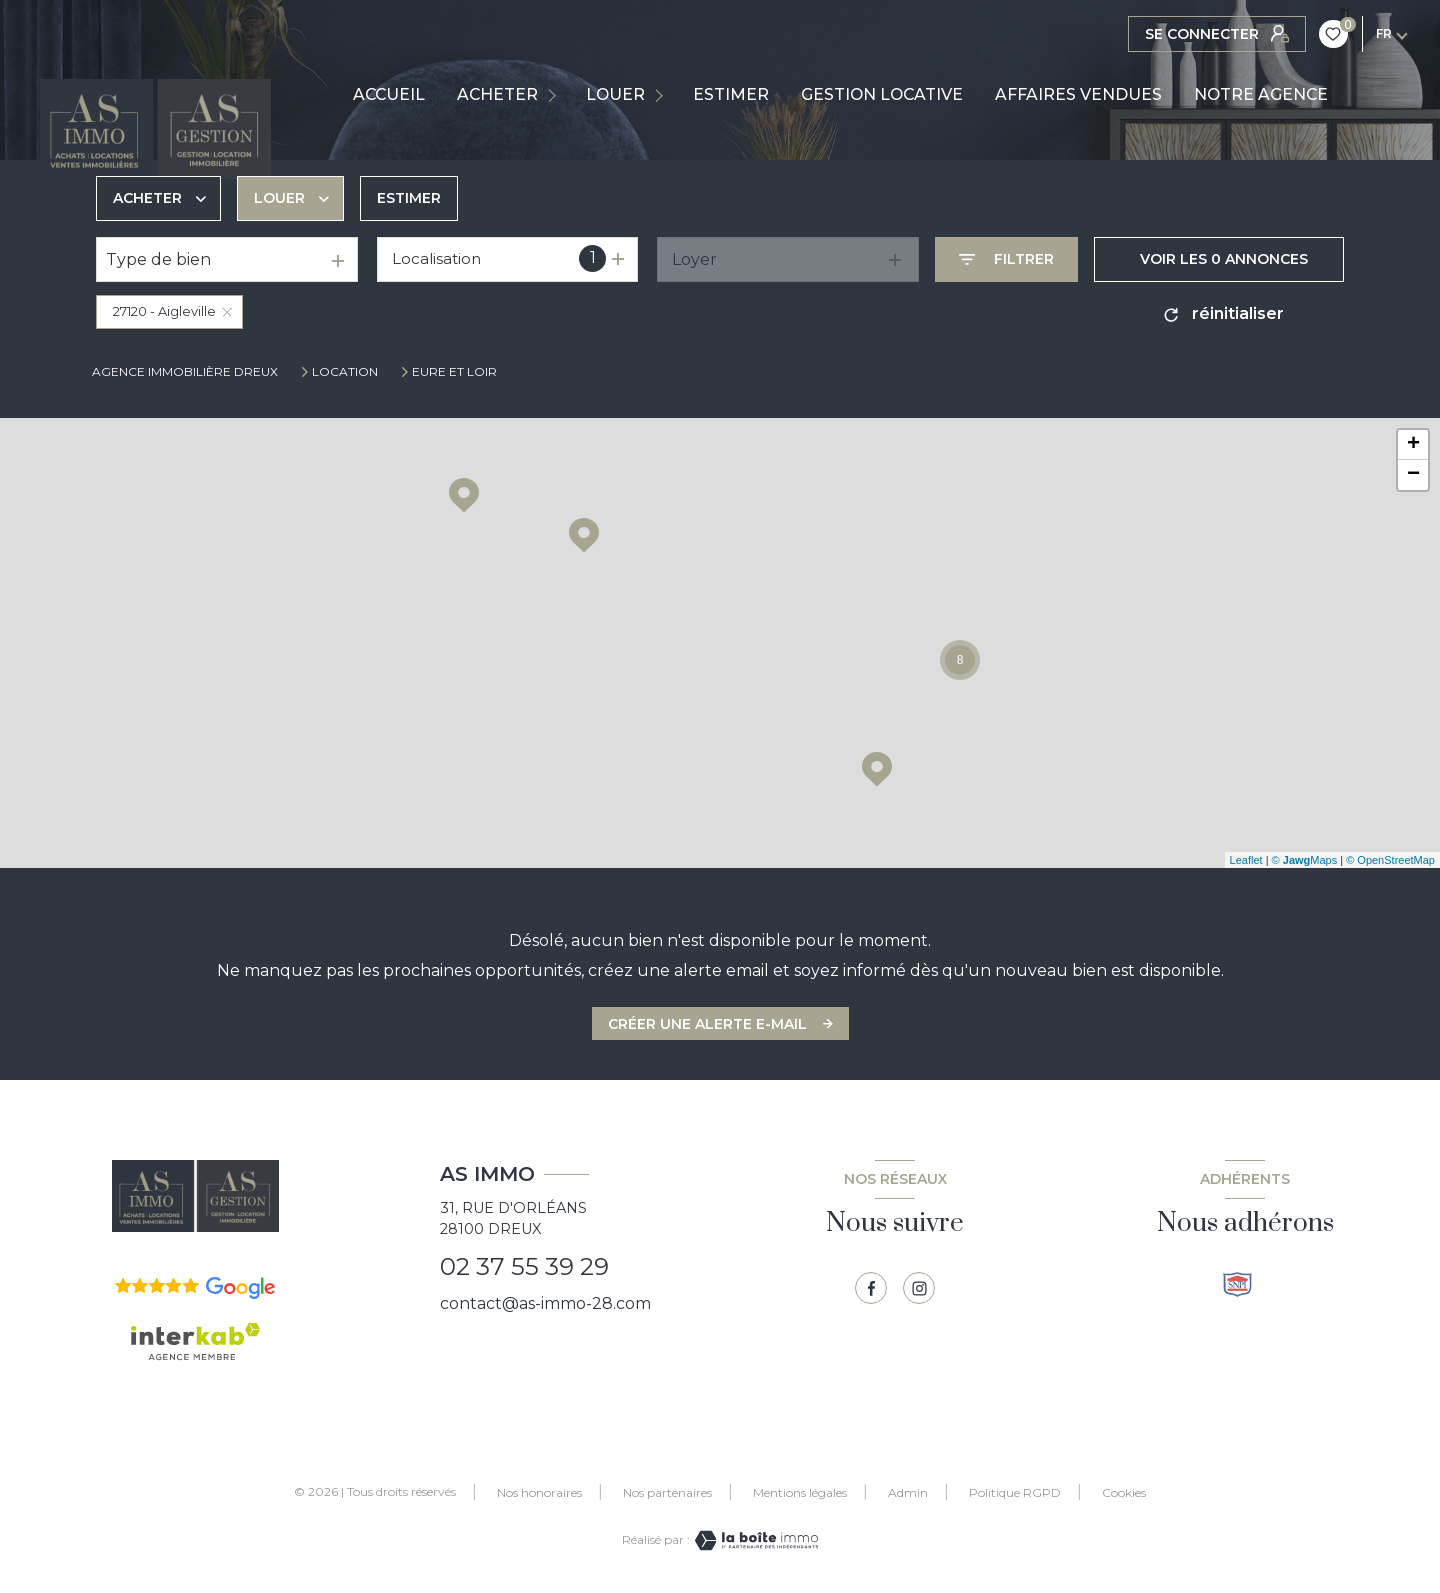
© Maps (1305, 860)
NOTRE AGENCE (1261, 95)
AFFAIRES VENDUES (1078, 95)
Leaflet (1246, 860)
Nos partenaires (667, 1492)
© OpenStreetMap (1390, 860)
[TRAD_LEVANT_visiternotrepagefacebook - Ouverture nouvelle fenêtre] (871, 1288)
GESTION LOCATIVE (882, 95)
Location (345, 372)
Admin (908, 1492)
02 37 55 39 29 (524, 1266)
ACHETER (497, 95)
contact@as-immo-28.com (545, 1303)
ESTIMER (731, 95)
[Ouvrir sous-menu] (557, 95)
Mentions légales (800, 1492)
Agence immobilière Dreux (185, 371)
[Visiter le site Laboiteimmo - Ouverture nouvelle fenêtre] (754, 1540)
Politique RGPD (1015, 1492)
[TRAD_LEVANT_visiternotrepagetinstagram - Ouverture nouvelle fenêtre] (919, 1288)
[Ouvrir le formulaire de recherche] (1006, 259)
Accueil (389, 95)
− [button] (1413, 475)
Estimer (409, 198)
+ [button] (1413, 445)
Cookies (1124, 1493)
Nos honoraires (539, 1492)
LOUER (615, 95)
